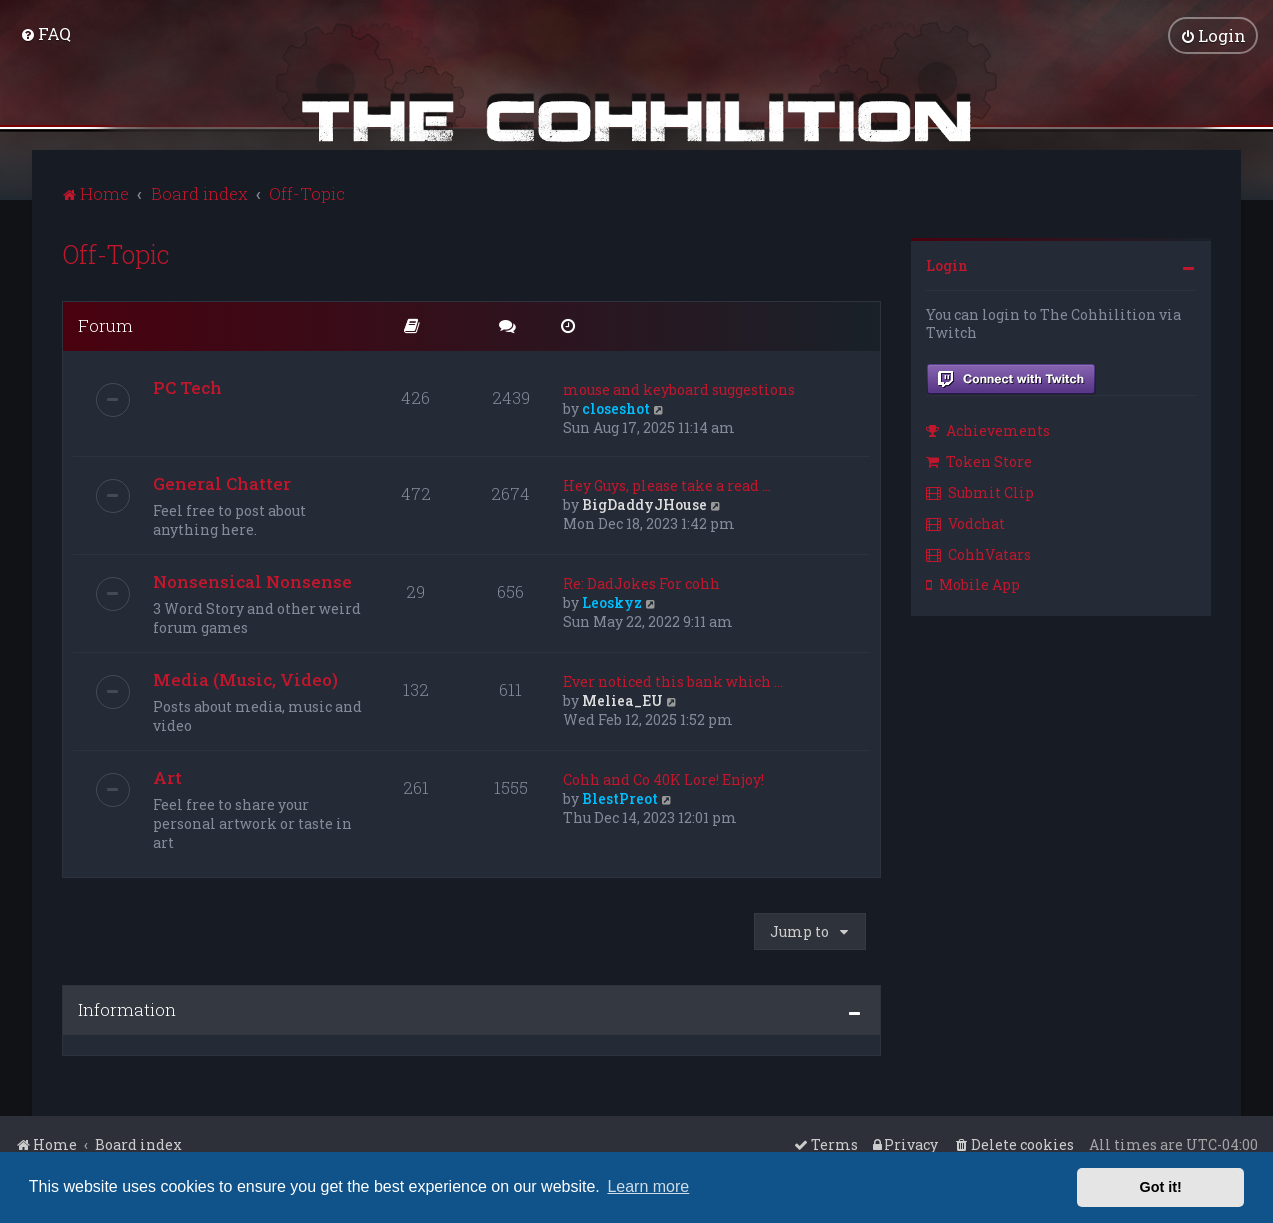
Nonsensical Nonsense (252, 581)
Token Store (979, 461)
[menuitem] (45, 33)
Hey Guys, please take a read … (667, 485)
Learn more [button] (648, 1186)
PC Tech (187, 387)
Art (167, 777)
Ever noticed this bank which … (673, 681)
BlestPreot (620, 798)
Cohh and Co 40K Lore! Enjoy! (663, 779)
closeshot (616, 408)
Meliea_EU (622, 700)
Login (947, 265)
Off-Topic (116, 254)
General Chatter (222, 483)
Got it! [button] (1161, 1187)
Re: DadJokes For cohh (641, 583)
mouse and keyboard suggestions (679, 389)
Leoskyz (612, 602)
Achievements (988, 430)
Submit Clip (980, 492)
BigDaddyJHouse (644, 504)
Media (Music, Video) (245, 679)
